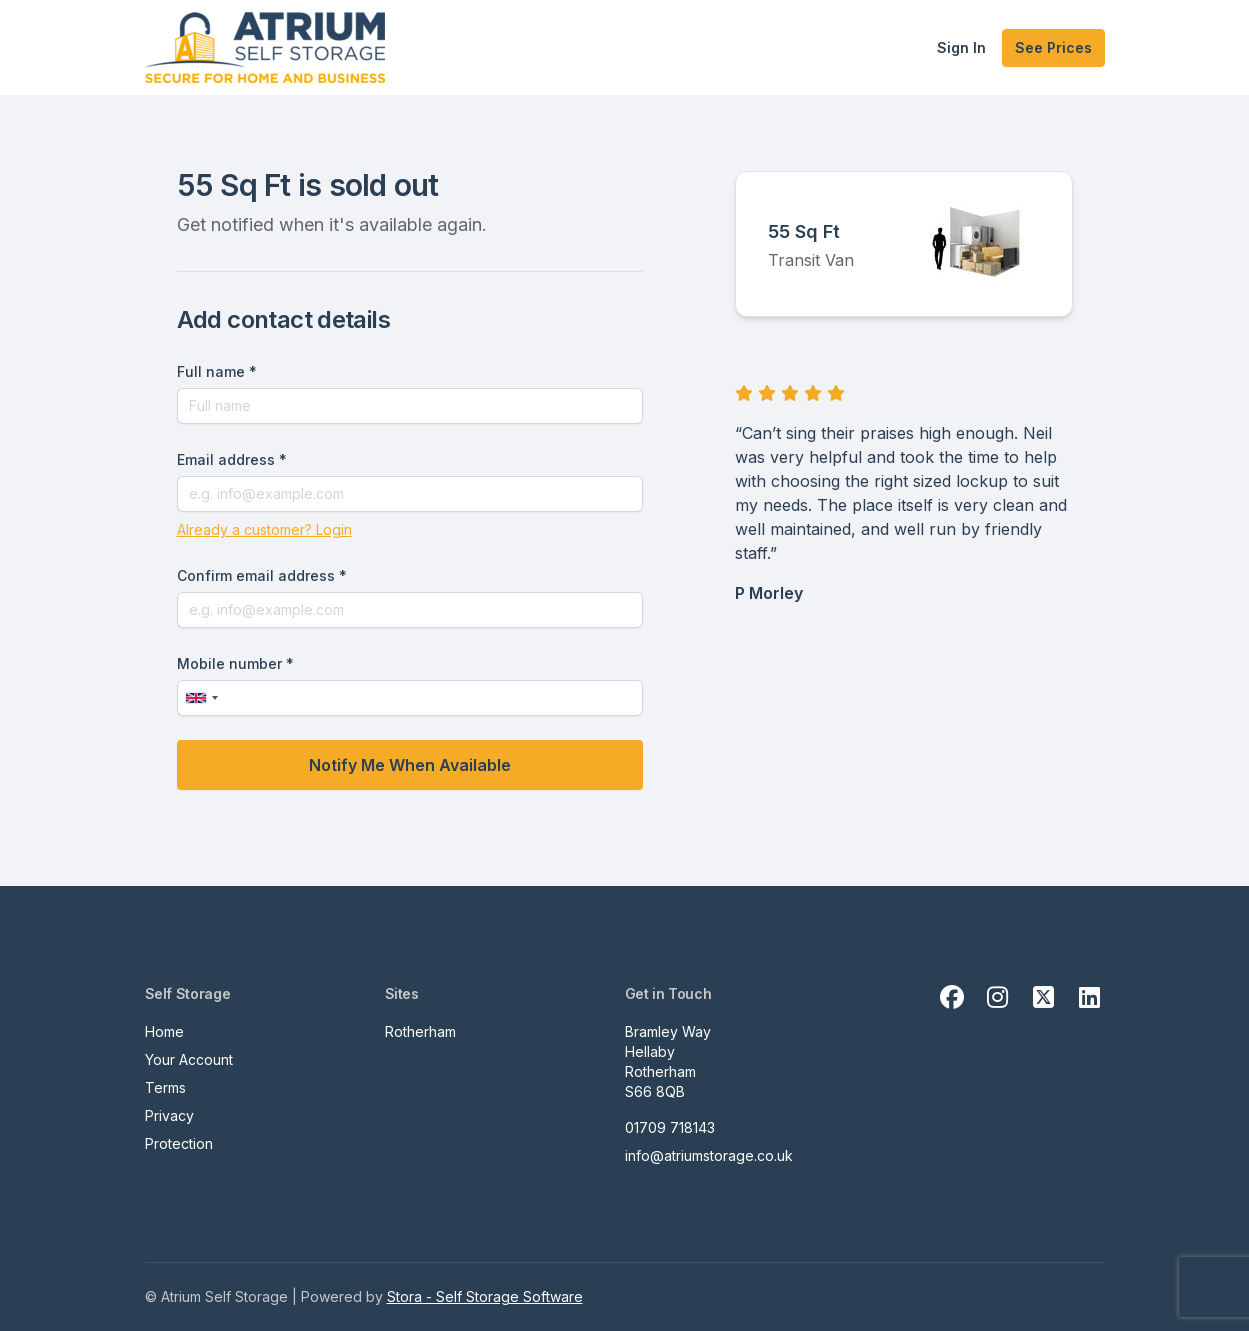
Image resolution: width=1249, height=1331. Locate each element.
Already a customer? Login (264, 529)
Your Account (189, 1059)
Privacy (169, 1115)
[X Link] (1044, 998)
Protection (179, 1143)
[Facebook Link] (952, 998)
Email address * (232, 459)
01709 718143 (670, 1127)
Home (164, 1031)
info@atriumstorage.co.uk (709, 1155)
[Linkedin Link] (1090, 998)
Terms (165, 1087)
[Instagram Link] (998, 998)
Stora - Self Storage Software (485, 1296)
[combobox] (201, 698)
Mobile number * (235, 663)
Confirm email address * (262, 575)
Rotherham (420, 1031)
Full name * (217, 371)
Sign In (961, 47)
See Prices (1053, 47)
